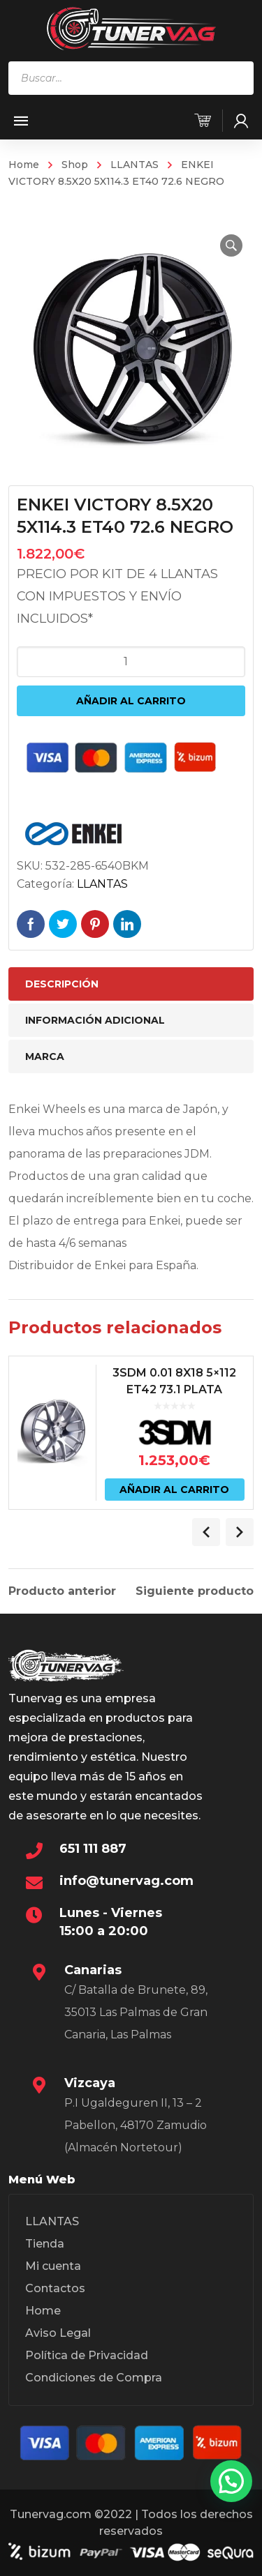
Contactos (55, 2288)
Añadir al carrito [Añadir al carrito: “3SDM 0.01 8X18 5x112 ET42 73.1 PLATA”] (174, 1489)
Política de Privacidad (86, 2355)
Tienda (44, 2243)
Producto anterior (62, 1591)
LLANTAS (134, 164)
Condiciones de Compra (93, 2377)
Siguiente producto (195, 1591)
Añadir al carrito (131, 701)
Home (23, 164)
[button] (231, 245)
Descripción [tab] (62, 984)
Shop (74, 164)
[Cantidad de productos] (131, 661)
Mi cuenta (53, 2266)
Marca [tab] (44, 1056)
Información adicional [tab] (95, 1020)
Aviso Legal (58, 2333)
